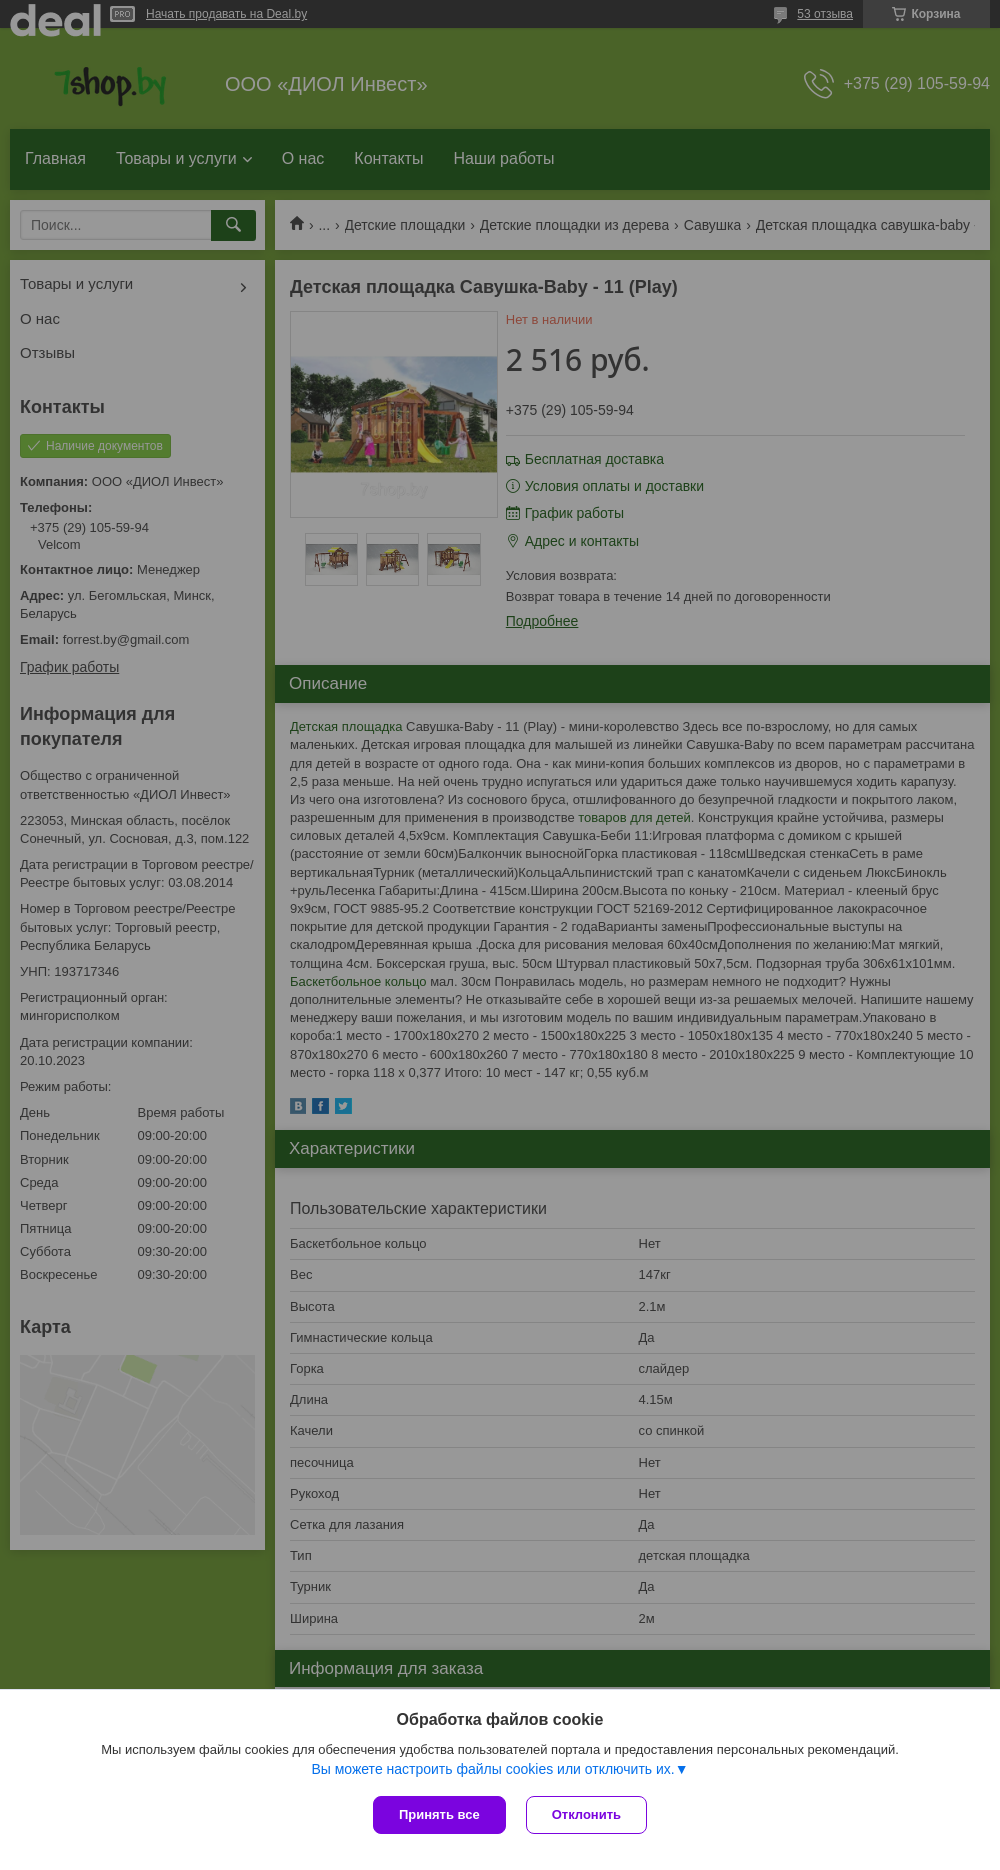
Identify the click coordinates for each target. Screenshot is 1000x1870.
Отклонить (586, 1814)
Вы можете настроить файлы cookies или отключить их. (492, 1769)
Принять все (439, 1814)
